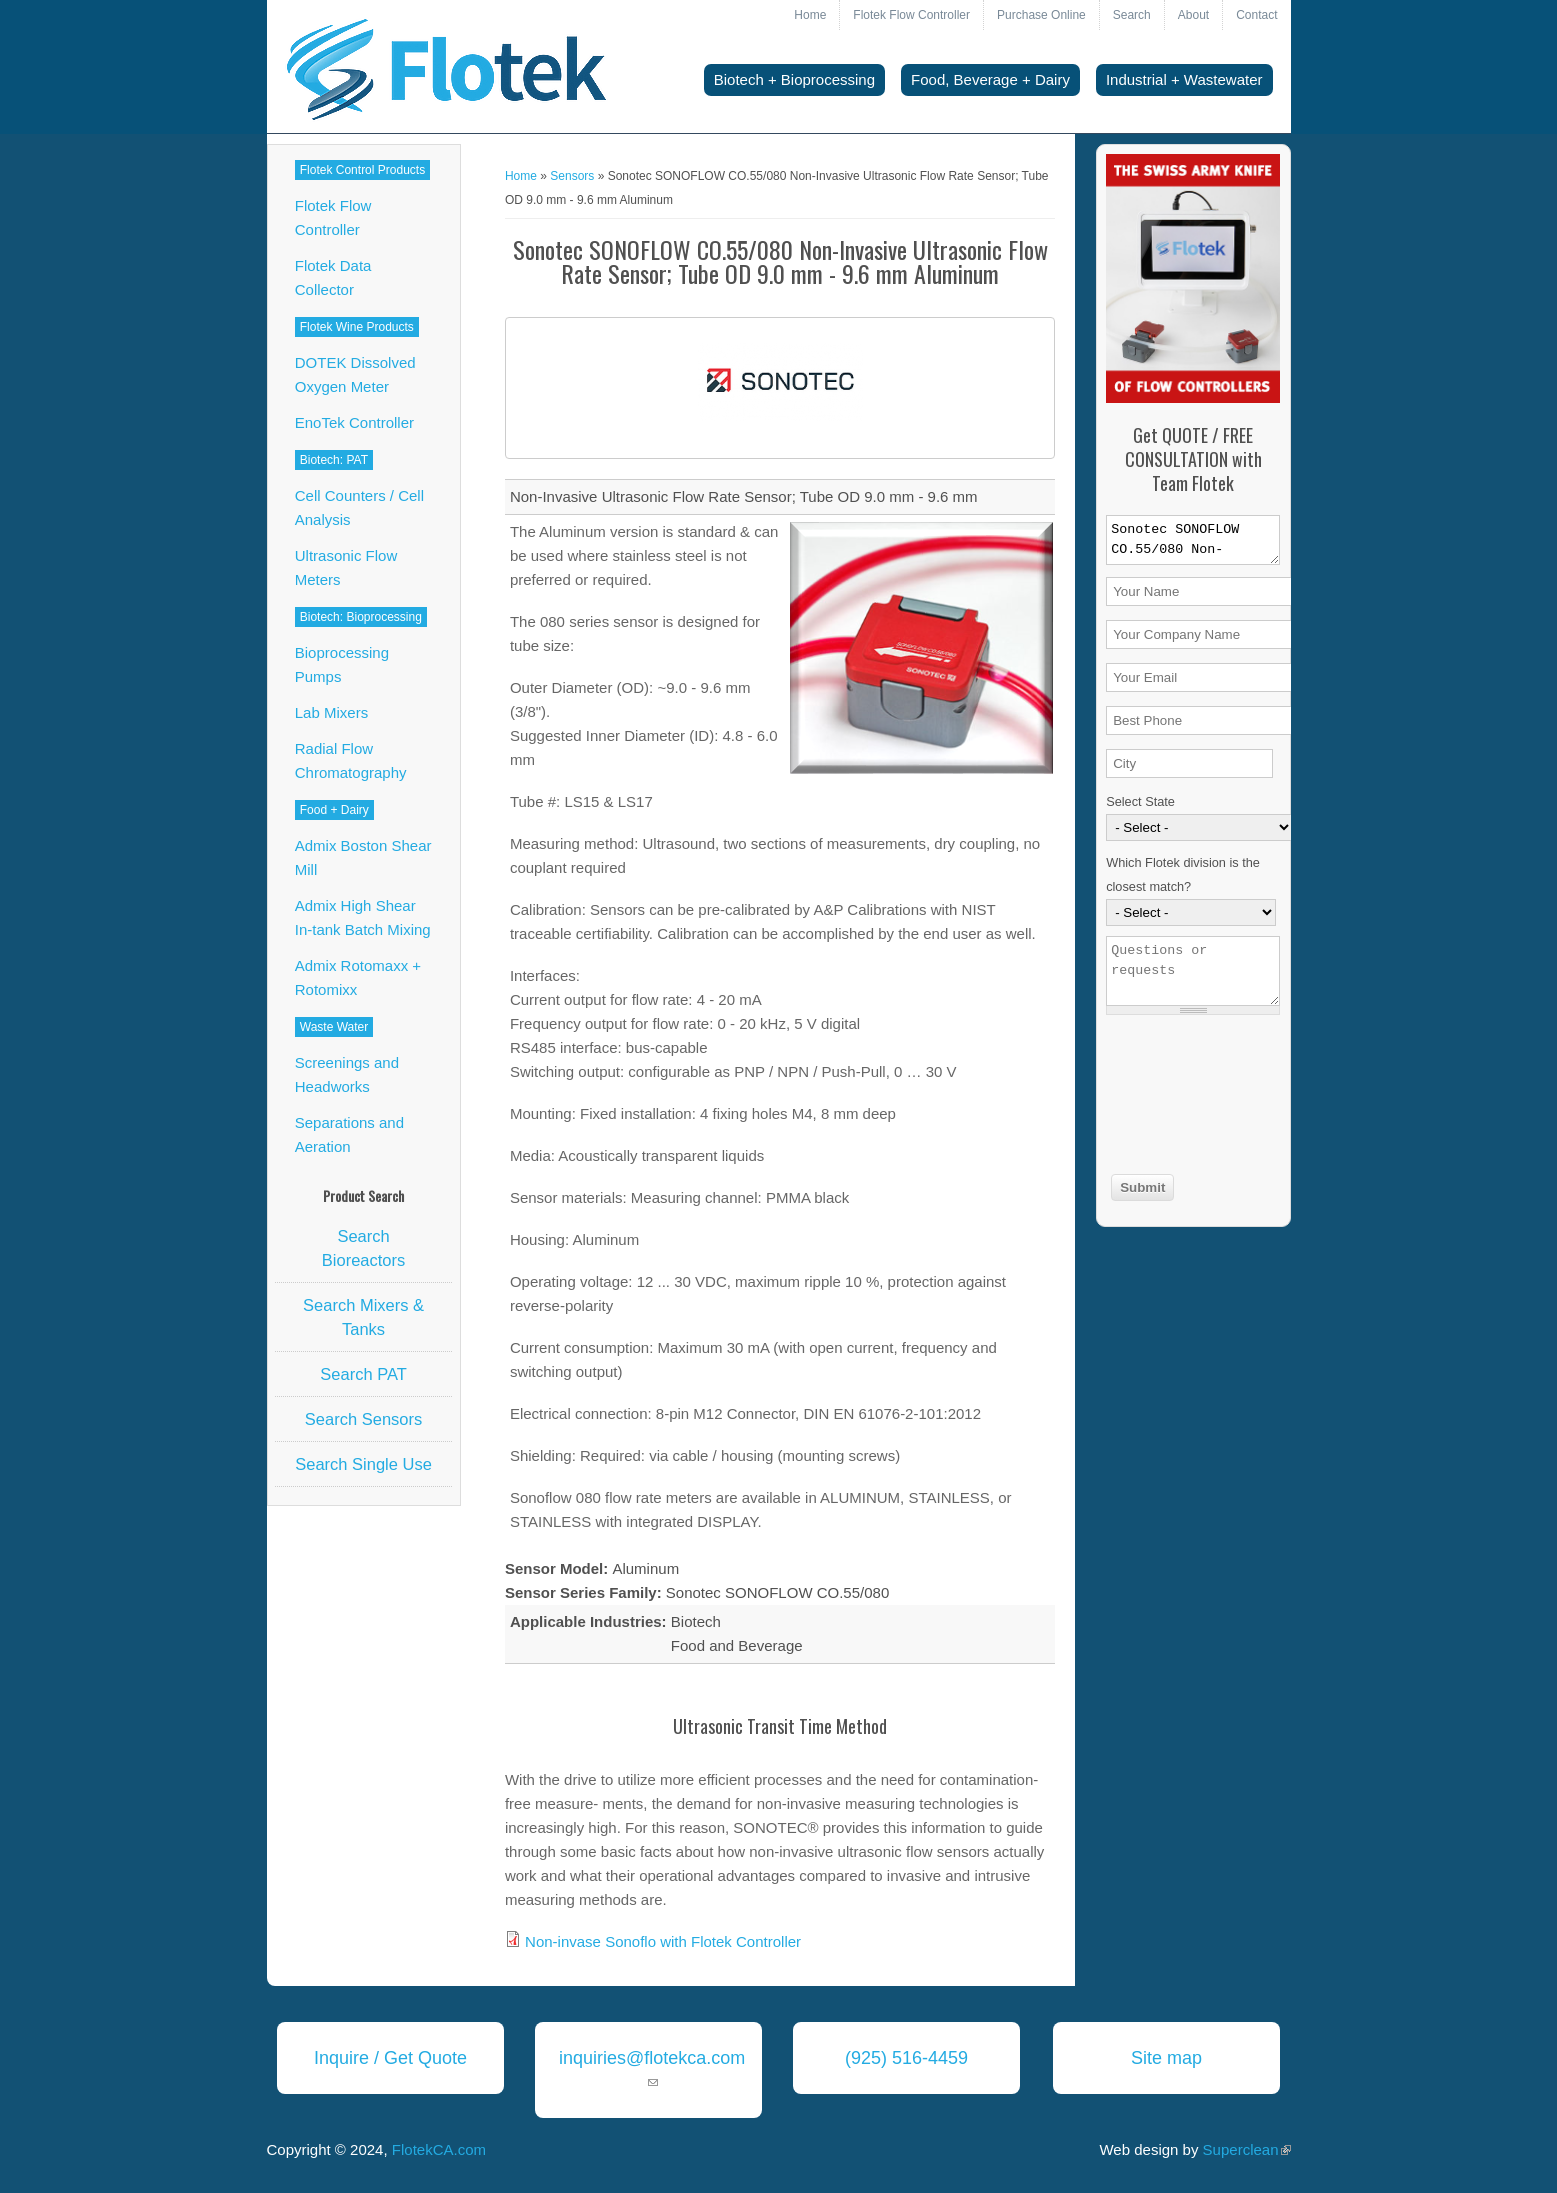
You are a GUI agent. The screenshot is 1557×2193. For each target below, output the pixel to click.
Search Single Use (363, 1464)
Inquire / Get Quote (390, 2058)
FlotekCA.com (439, 2149)
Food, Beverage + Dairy (990, 79)
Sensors (572, 176)
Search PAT (363, 1374)
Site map (1166, 2058)
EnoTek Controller (354, 422)
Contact (1256, 15)
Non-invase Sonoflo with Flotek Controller (663, 1941)
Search (1132, 15)
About (1193, 15)
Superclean (1247, 2149)
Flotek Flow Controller (911, 15)
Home (810, 15)
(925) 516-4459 (906, 2058)
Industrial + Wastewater (1184, 79)
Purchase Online (1041, 15)
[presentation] (1188, 1097)
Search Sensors (363, 1419)
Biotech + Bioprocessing (794, 79)
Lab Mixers (331, 712)
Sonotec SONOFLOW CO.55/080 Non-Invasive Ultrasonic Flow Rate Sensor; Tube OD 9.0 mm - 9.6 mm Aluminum (1193, 540)
